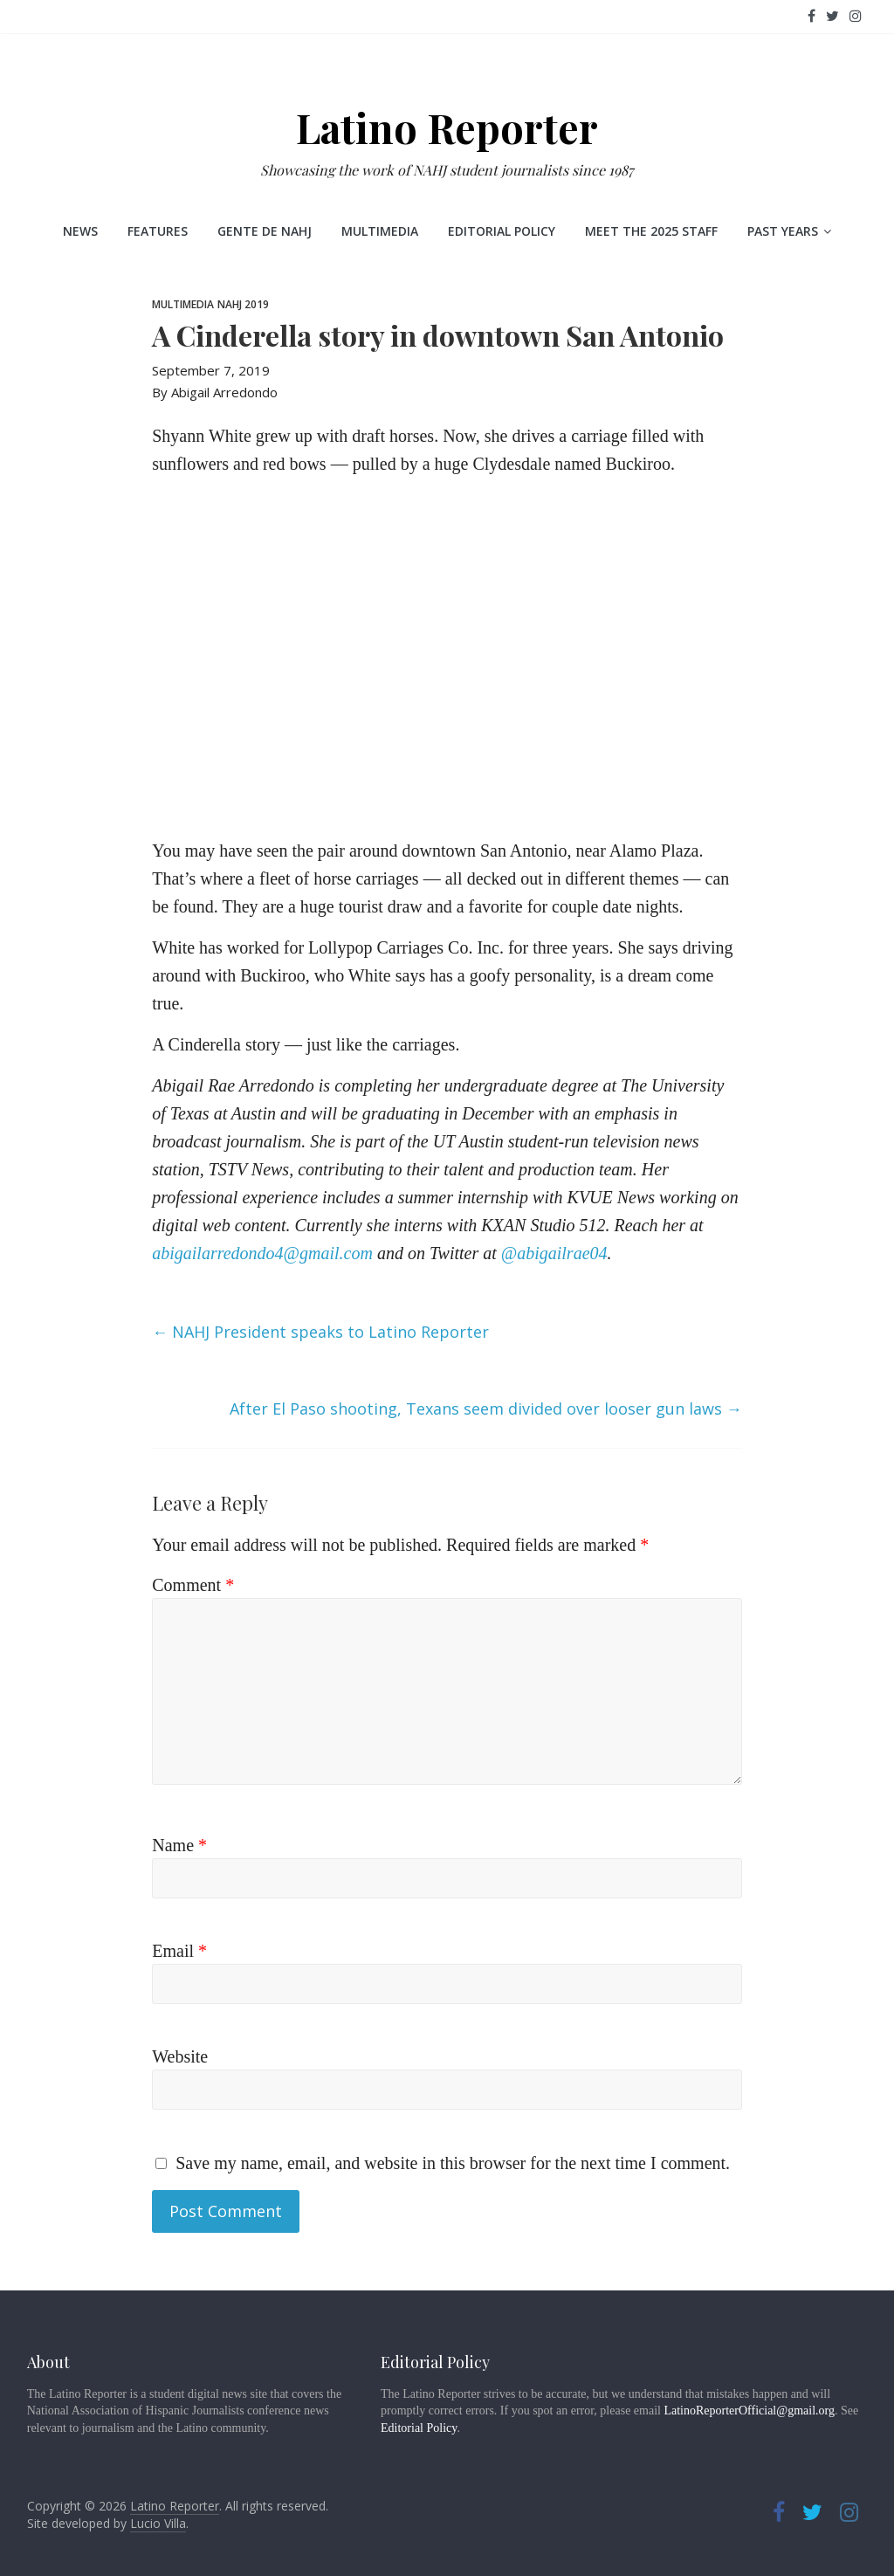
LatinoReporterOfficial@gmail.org (749, 2410)
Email (179, 1950)
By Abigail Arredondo (215, 392)
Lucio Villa (158, 2523)
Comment (193, 1585)
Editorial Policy (501, 231)
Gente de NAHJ (264, 231)
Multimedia (379, 231)
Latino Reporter (447, 127)
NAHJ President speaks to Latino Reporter (320, 1331)
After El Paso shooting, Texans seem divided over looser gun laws (486, 1408)
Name (179, 1845)
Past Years (782, 231)
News (80, 231)
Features (157, 231)
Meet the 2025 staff (651, 231)
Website (180, 2056)
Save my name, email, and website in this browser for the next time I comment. (452, 2163)
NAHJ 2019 (243, 304)
